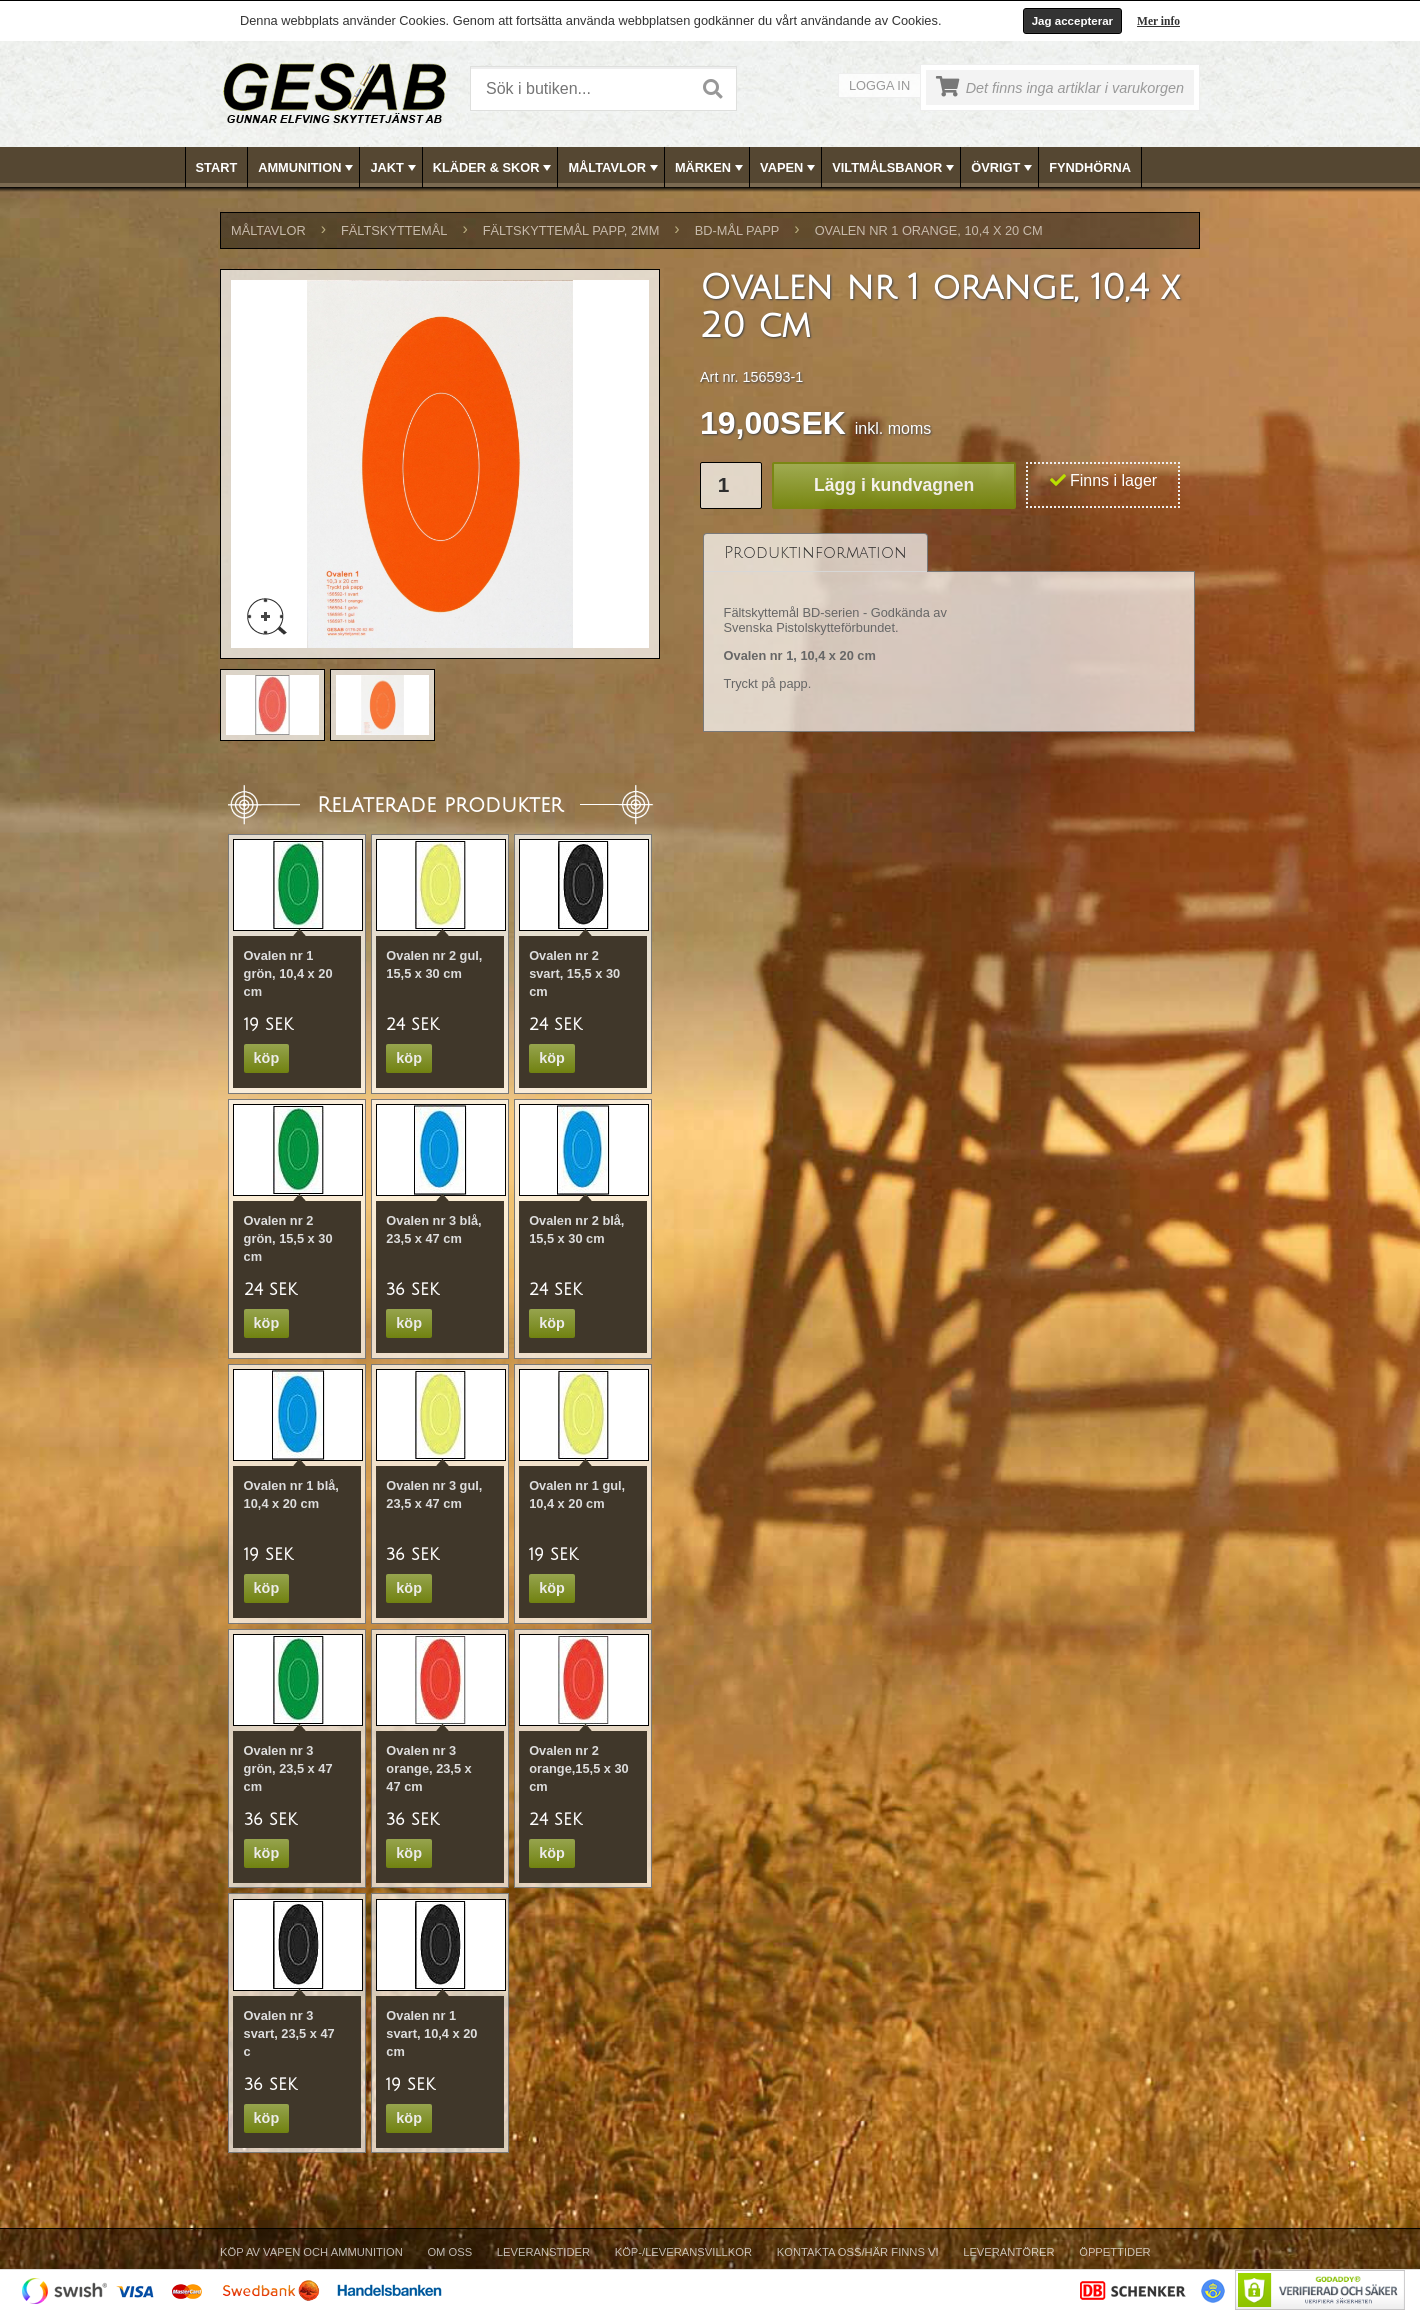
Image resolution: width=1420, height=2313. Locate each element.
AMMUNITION (307, 168)
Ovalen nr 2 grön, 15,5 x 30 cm (288, 1238)
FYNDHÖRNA (1090, 167)
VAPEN (789, 168)
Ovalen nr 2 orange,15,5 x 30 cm (579, 1768)
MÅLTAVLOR (614, 168)
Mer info (1158, 21)
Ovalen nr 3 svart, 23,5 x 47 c (289, 2033)
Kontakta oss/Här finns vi (858, 2252)
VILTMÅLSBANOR (895, 168)
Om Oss (449, 2252)
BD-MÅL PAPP (737, 230)
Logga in (879, 85)
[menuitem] (217, 167)
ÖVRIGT (1003, 168)
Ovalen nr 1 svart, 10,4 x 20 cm (431, 2033)
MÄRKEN (711, 168)
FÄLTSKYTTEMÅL (394, 230)
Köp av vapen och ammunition (311, 2252)
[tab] (815, 552)
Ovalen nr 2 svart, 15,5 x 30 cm (574, 973)
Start (217, 167)
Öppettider (1114, 2252)
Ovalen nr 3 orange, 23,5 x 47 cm (428, 1768)
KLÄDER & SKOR (494, 168)
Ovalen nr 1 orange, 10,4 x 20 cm (929, 230)
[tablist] (949, 633)
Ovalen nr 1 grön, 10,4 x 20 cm (288, 973)
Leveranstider (543, 2252)
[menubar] (711, 167)
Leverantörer (1008, 2252)
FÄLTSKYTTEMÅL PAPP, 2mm (571, 230)
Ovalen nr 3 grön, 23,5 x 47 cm (288, 1768)
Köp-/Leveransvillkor (683, 2252)
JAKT (394, 168)
